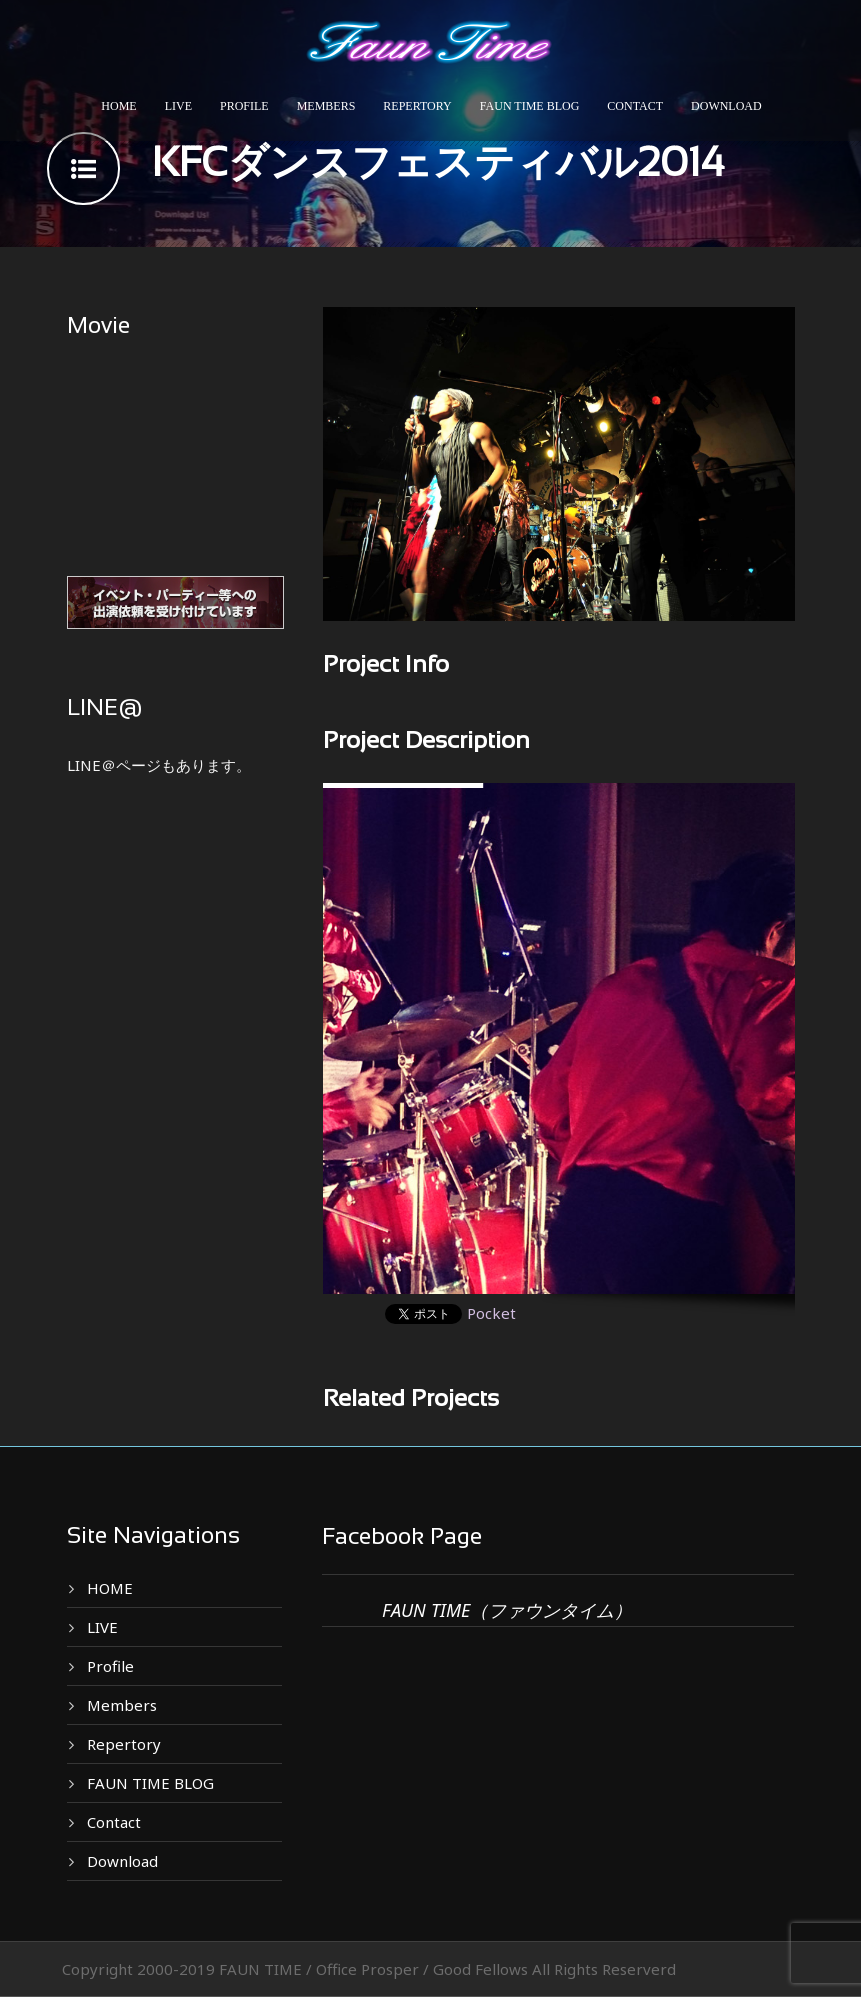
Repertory (417, 106)
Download (726, 106)
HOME (118, 106)
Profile (244, 106)
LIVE (178, 106)
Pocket (491, 1313)
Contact (635, 106)
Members (326, 106)
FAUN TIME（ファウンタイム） (507, 1610)
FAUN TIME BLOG (530, 106)
